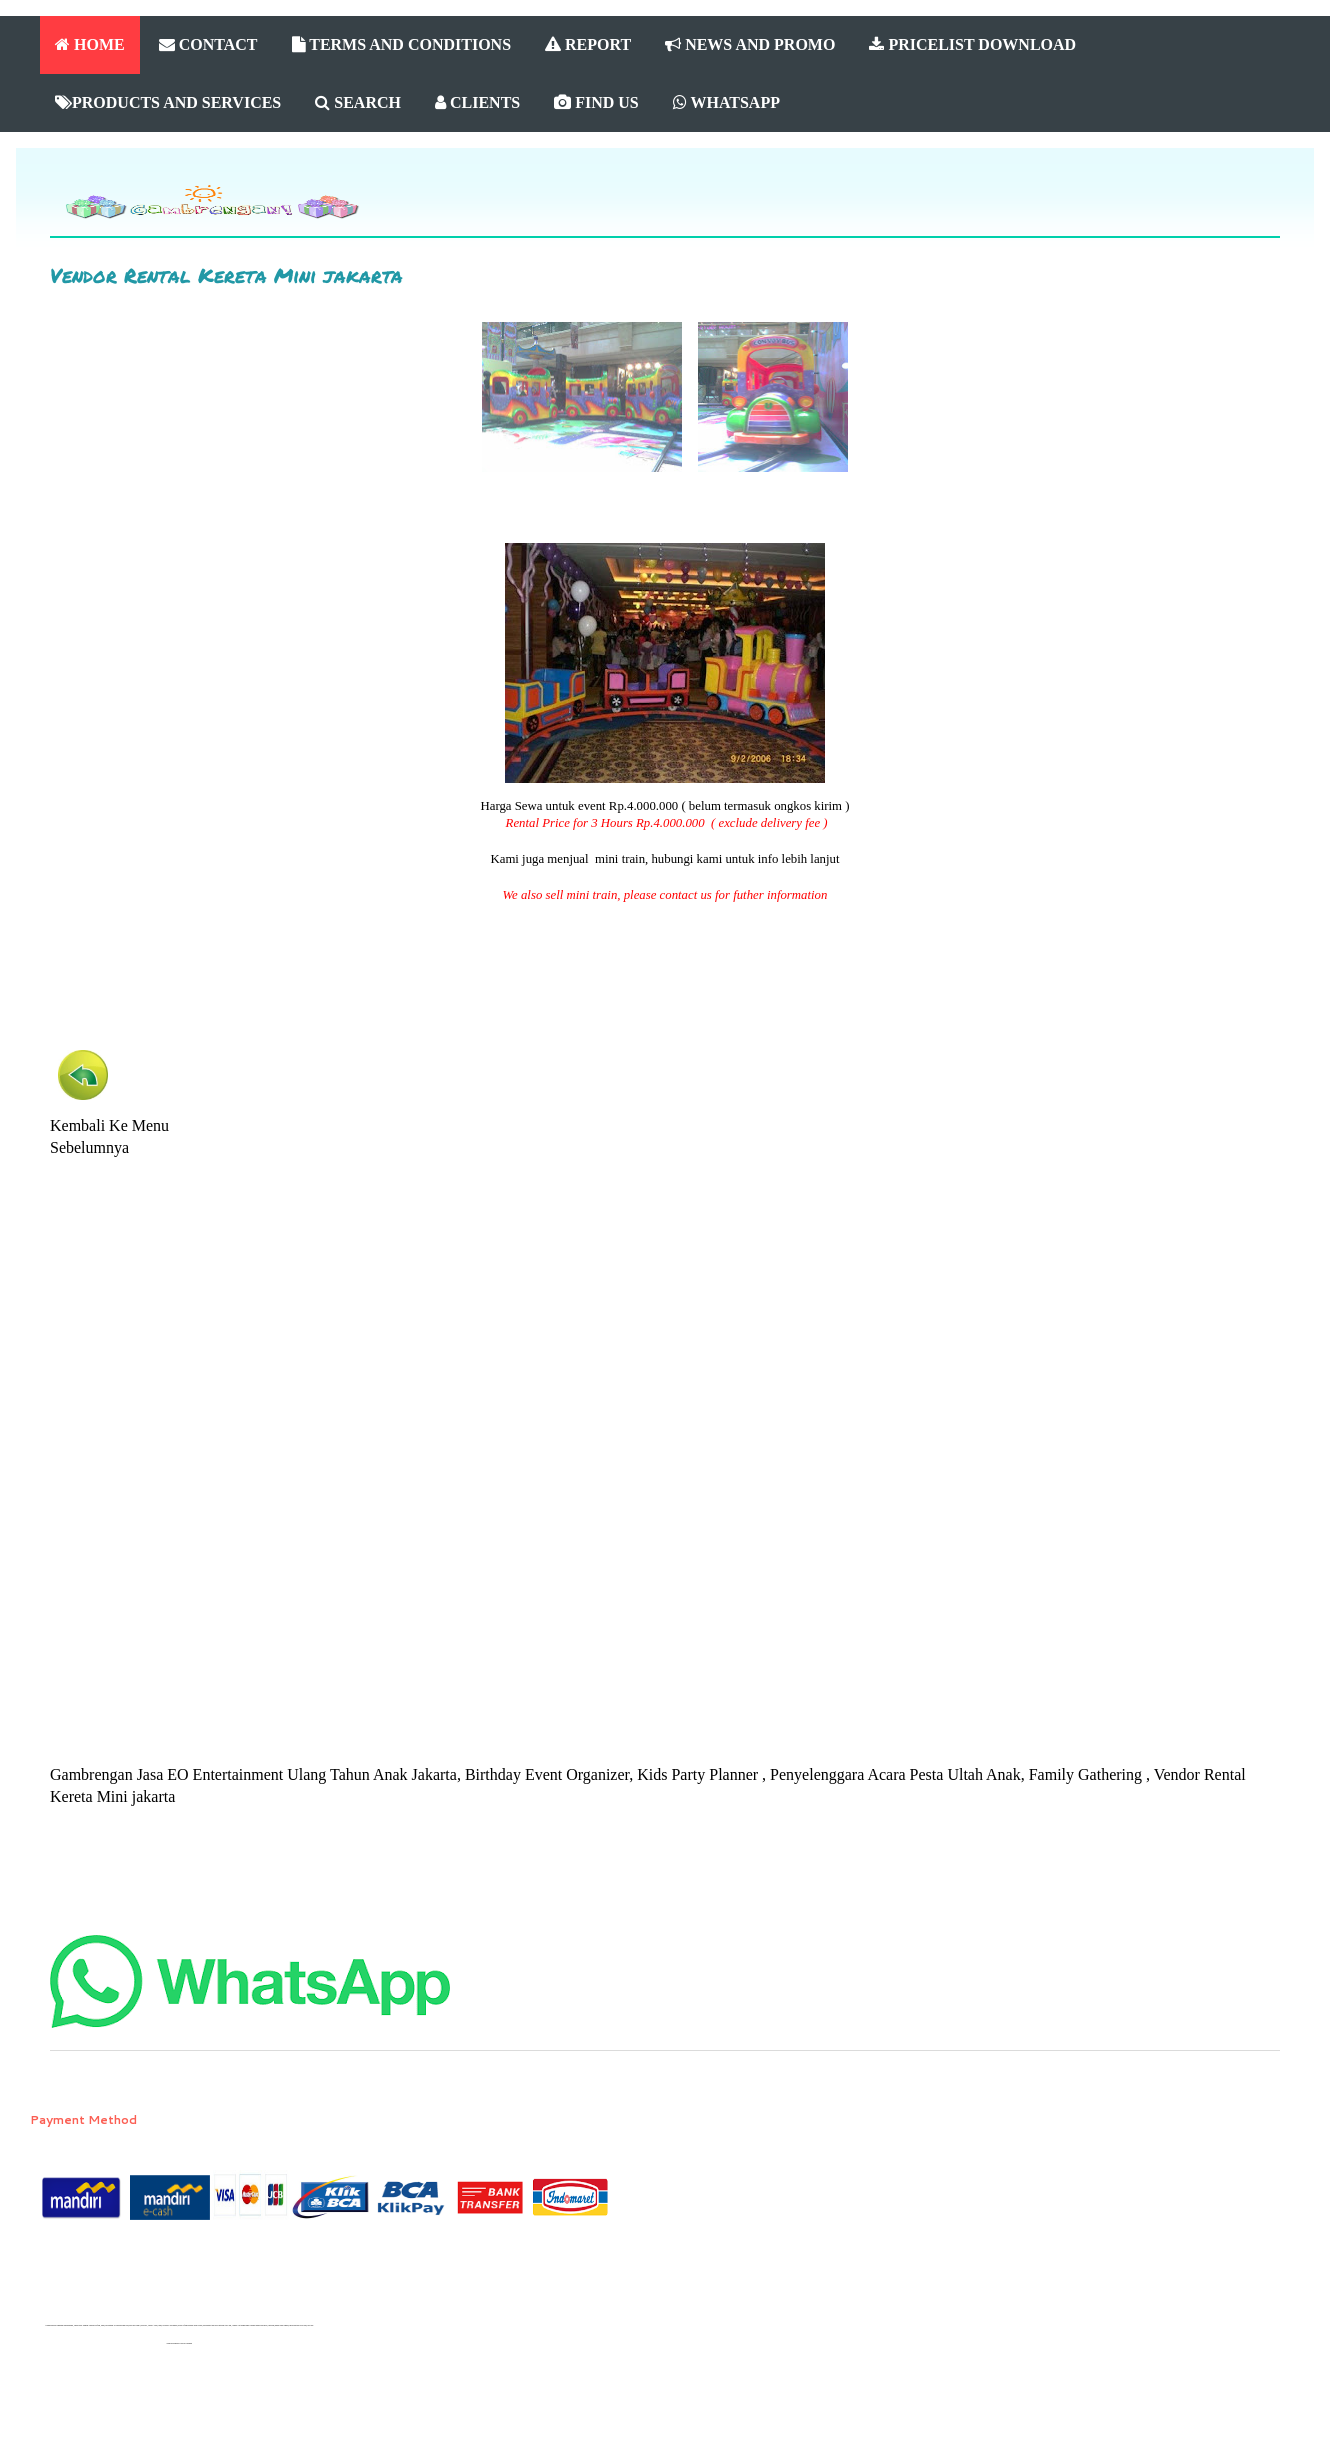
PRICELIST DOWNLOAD (972, 44)
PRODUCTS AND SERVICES (168, 102)
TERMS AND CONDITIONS (402, 44)
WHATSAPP (726, 102)
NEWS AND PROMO (750, 44)
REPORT (588, 44)
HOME (90, 44)
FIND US (596, 102)
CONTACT (208, 44)
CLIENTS (477, 102)
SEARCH (358, 102)
